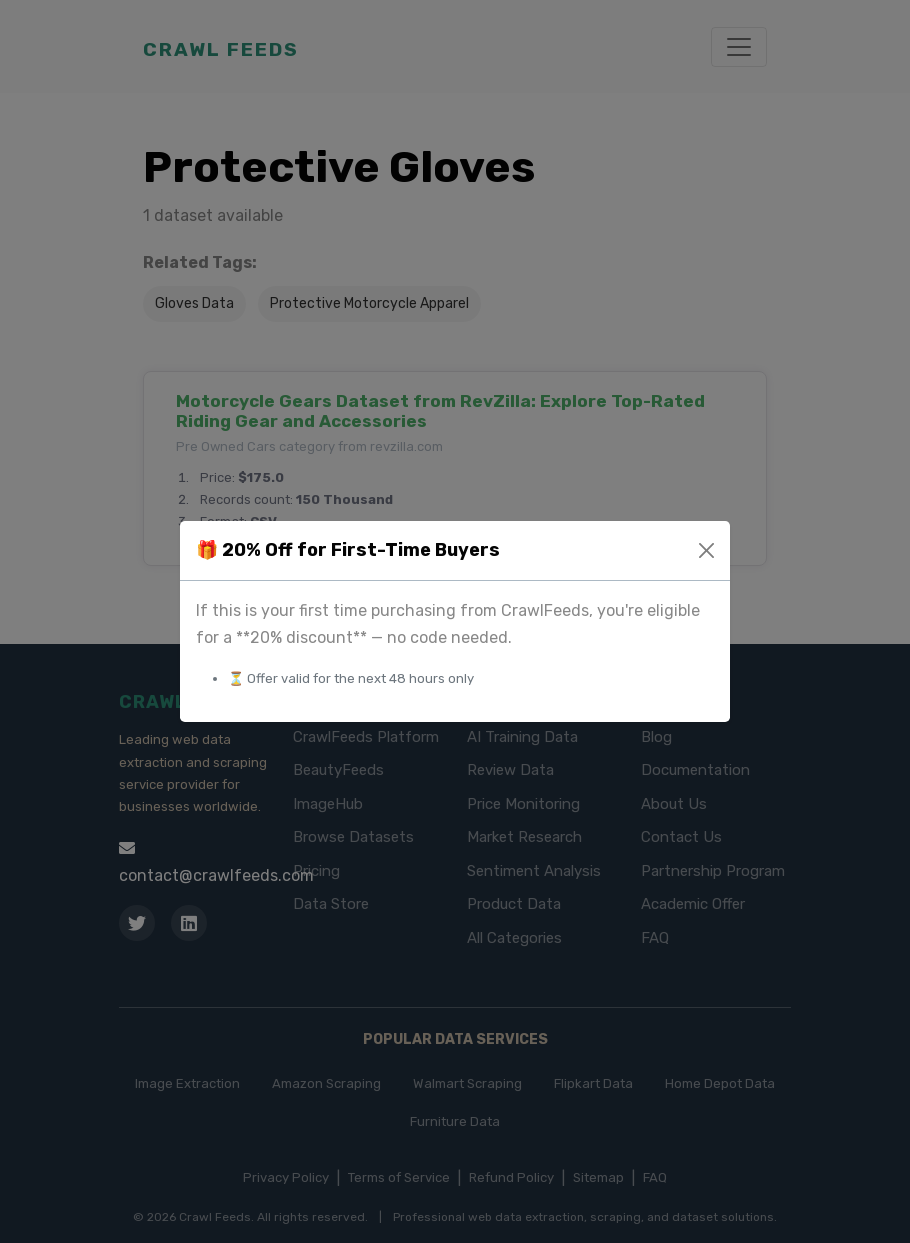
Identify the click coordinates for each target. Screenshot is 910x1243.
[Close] (706, 550)
